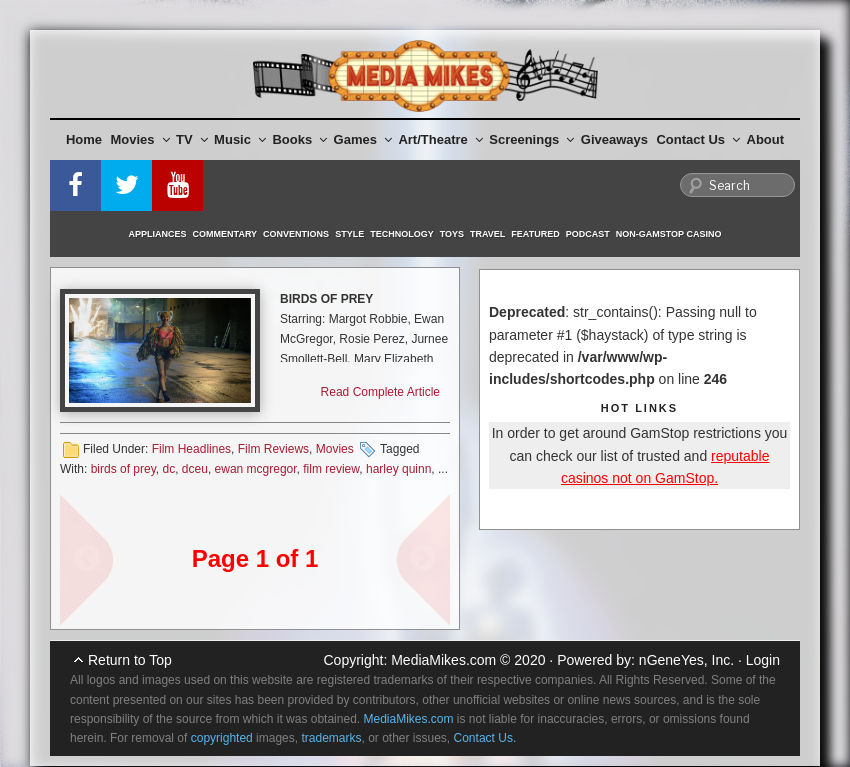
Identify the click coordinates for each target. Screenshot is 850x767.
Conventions (296, 234)
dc (168, 469)
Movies (140, 139)
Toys (452, 234)
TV (192, 139)
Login (763, 660)
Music (240, 139)
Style (349, 234)
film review (331, 469)
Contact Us (698, 139)
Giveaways (614, 139)
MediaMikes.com (443, 660)
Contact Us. (485, 738)
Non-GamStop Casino (669, 234)
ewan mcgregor (256, 469)
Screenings (531, 139)
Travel (487, 234)
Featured (535, 234)
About (766, 139)
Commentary (225, 234)
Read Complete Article (380, 392)
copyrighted (222, 738)
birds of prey (123, 469)
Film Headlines (191, 449)
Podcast (588, 234)
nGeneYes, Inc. (686, 660)
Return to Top (130, 660)
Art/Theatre (440, 139)
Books (299, 139)
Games (363, 139)
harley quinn (398, 469)
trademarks (331, 738)
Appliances (158, 234)
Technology (402, 234)
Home (84, 139)
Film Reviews (273, 449)
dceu (195, 469)
